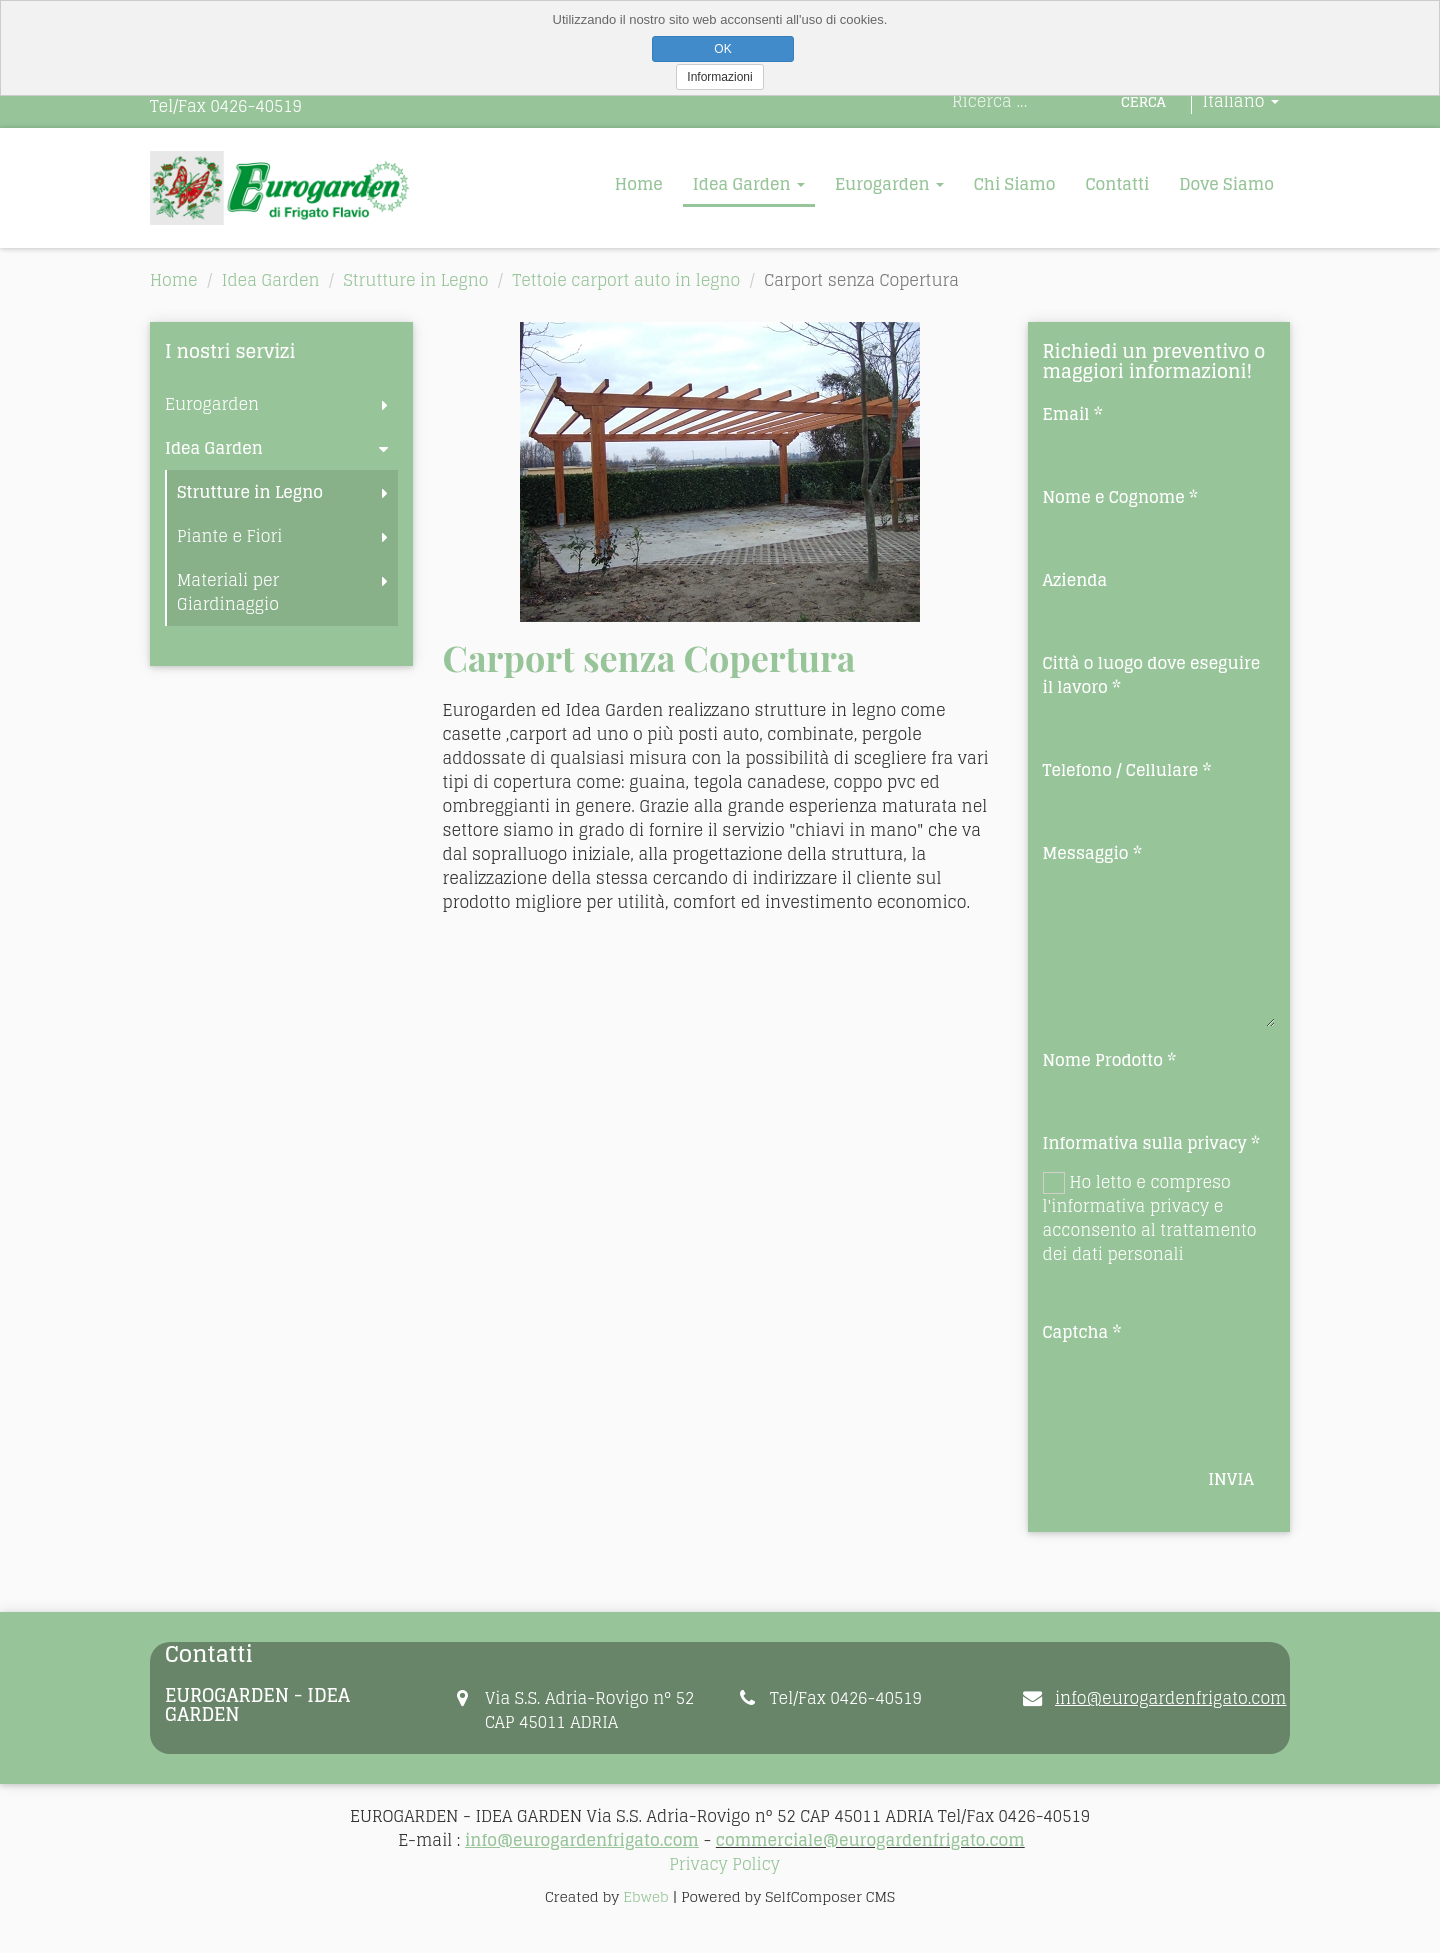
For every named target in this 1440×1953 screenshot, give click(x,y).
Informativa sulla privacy (1145, 1143)
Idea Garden (749, 184)
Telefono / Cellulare (1121, 770)
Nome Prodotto (1103, 1060)
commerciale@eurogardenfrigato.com (870, 1840)
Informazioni (719, 77)
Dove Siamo (1226, 184)
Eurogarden (889, 184)
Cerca (1143, 101)
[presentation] (1195, 1388)
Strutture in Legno (416, 280)
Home (639, 184)
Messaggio (1086, 853)
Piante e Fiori (229, 536)
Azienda (1075, 580)
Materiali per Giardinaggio (228, 592)
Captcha (1076, 1332)
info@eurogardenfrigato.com (1170, 1698)
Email (1066, 414)
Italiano (1241, 101)
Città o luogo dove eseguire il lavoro (1152, 675)
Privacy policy (1098, 1288)
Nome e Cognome (1114, 497)
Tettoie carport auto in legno (627, 280)
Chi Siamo (1015, 184)
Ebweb (645, 1896)
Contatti (1117, 184)
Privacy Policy (724, 1864)
